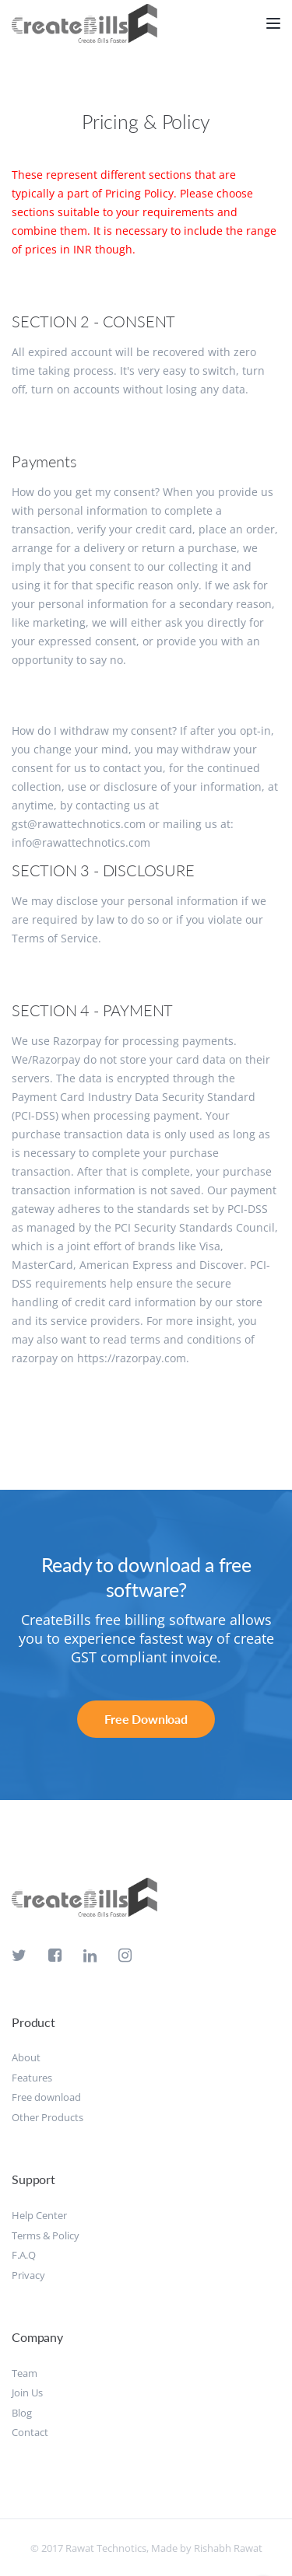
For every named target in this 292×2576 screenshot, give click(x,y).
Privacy (28, 2275)
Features (32, 2078)
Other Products (47, 2117)
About (26, 2057)
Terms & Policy (45, 2235)
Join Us (27, 2392)
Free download (46, 2097)
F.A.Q (24, 2255)
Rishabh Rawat (228, 2548)
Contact (30, 2432)
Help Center (39, 2215)
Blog (22, 2413)
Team (24, 2373)
